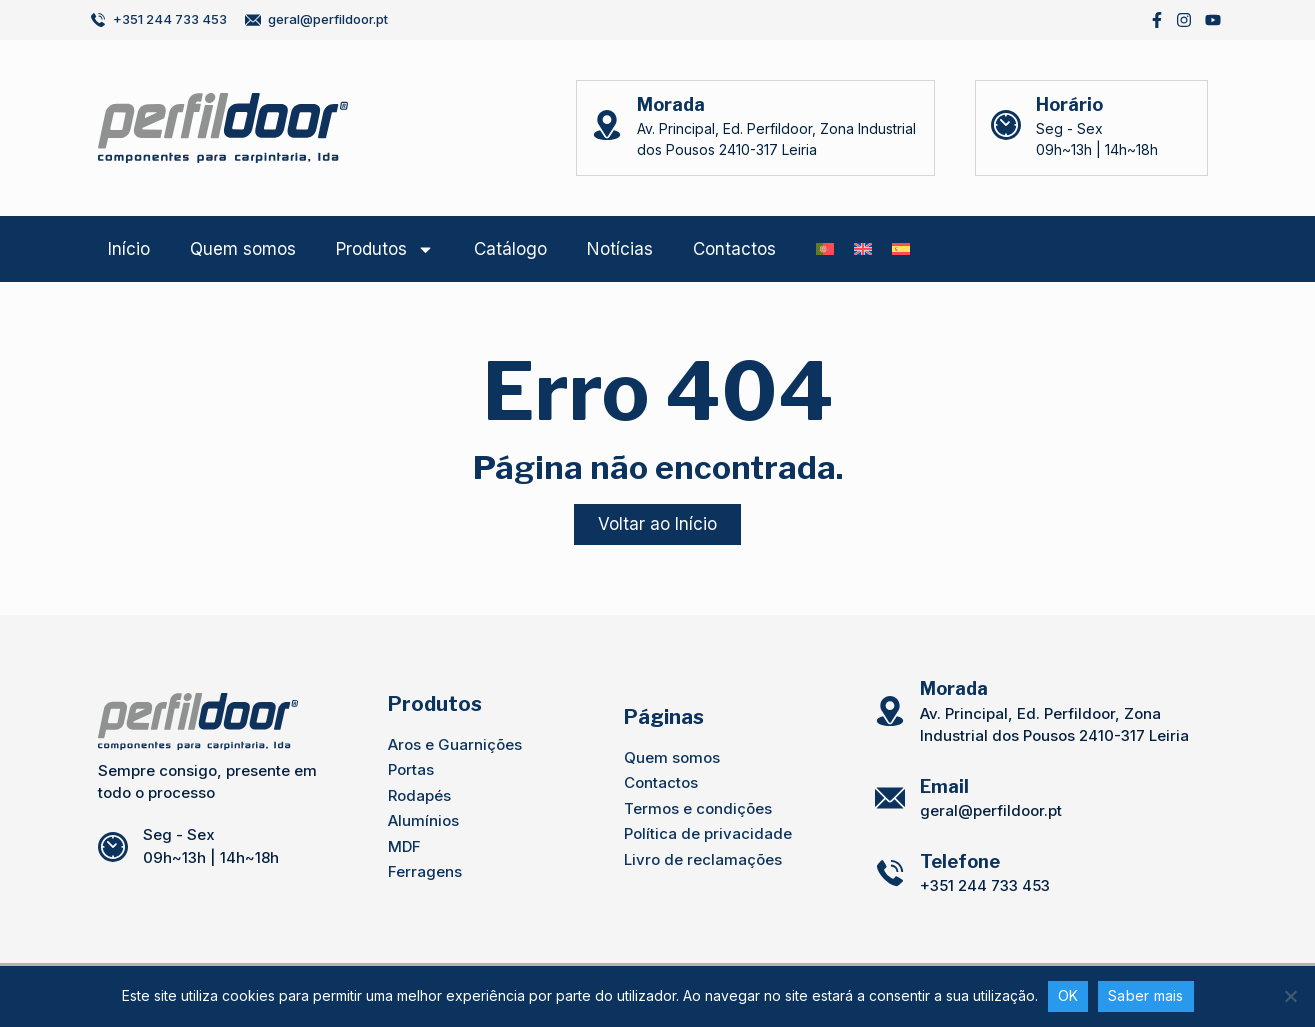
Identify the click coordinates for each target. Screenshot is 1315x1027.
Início (129, 249)
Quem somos (243, 249)
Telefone (960, 861)
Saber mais (1146, 995)
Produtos (385, 249)
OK (1068, 995)
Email (944, 786)
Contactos (734, 249)
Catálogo (510, 249)
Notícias (620, 249)
